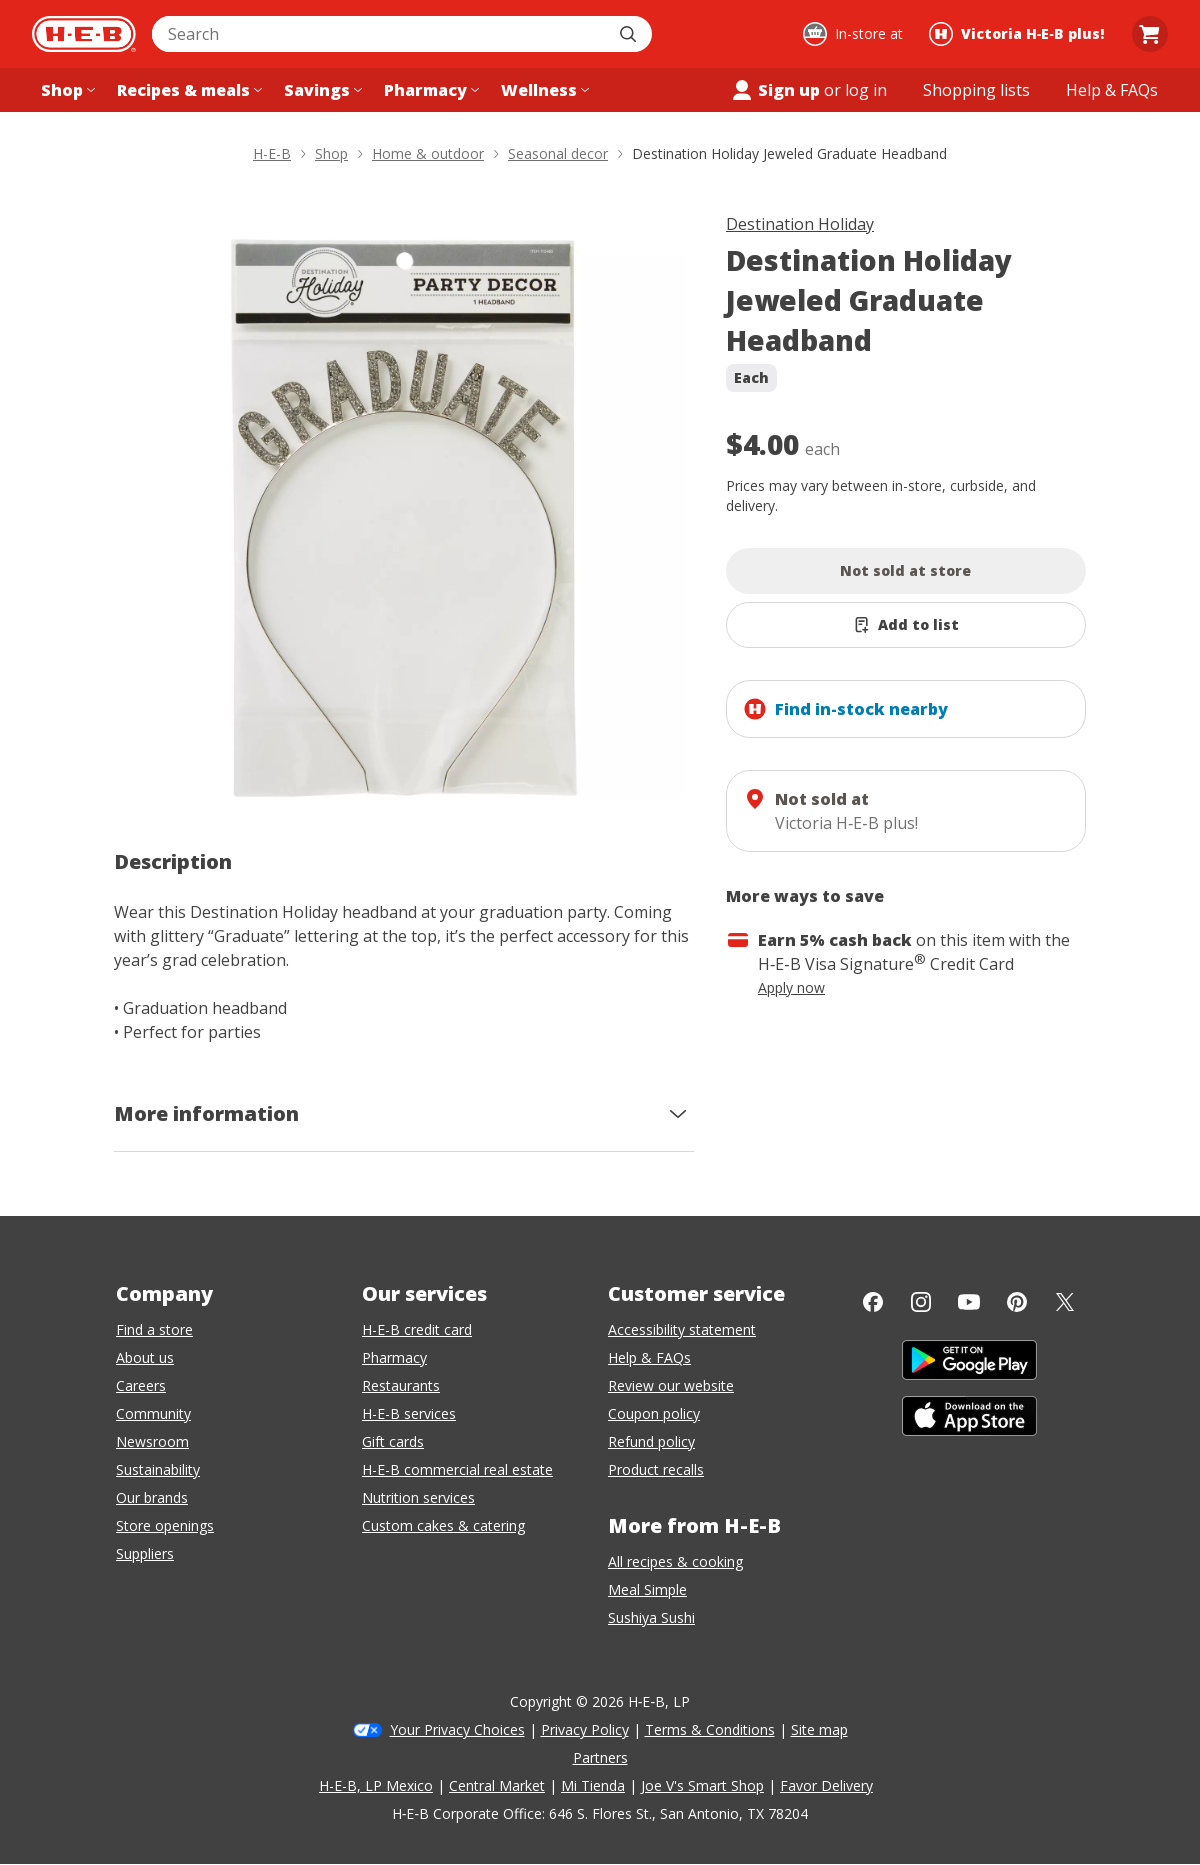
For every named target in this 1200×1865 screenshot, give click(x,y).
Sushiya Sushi (651, 1617)
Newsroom (152, 1441)
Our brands (152, 1497)
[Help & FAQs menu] (1112, 90)
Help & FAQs (649, 1357)
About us (145, 1357)
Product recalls (656, 1469)
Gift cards (393, 1441)
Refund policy (651, 1441)
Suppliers (145, 1553)
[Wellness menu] (543, 90)
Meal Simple (647, 1589)
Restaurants (401, 1385)
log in (866, 90)
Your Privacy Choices (457, 1729)
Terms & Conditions (710, 1729)
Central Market (497, 1785)
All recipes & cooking (675, 1561)
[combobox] (380, 34)
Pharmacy (394, 1357)
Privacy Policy (585, 1729)
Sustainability (158, 1469)
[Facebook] (873, 1302)
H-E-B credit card (417, 1329)
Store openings (165, 1525)
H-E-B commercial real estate (457, 1469)
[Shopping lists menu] (976, 90)
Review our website (671, 1385)
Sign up (775, 90)
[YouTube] (969, 1302)
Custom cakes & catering (443, 1525)
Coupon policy (654, 1413)
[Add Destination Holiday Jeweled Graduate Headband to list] (906, 625)
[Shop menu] (66, 90)
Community (153, 1413)
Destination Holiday (800, 224)
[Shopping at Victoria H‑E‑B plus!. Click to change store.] (1019, 34)
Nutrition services (418, 1497)
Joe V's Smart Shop (702, 1785)
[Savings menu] (321, 90)
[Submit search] (630, 34)
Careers (141, 1385)
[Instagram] (921, 1302)
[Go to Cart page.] (1150, 34)
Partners (600, 1757)
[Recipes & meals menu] (187, 90)
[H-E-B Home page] (84, 34)
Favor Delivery (826, 1785)
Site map (819, 1729)
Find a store (154, 1329)
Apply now (791, 987)
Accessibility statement (682, 1329)
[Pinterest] (1017, 1302)
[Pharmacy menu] (429, 90)
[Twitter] (1065, 1302)
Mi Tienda (593, 1785)
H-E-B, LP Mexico (376, 1785)
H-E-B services (409, 1413)
